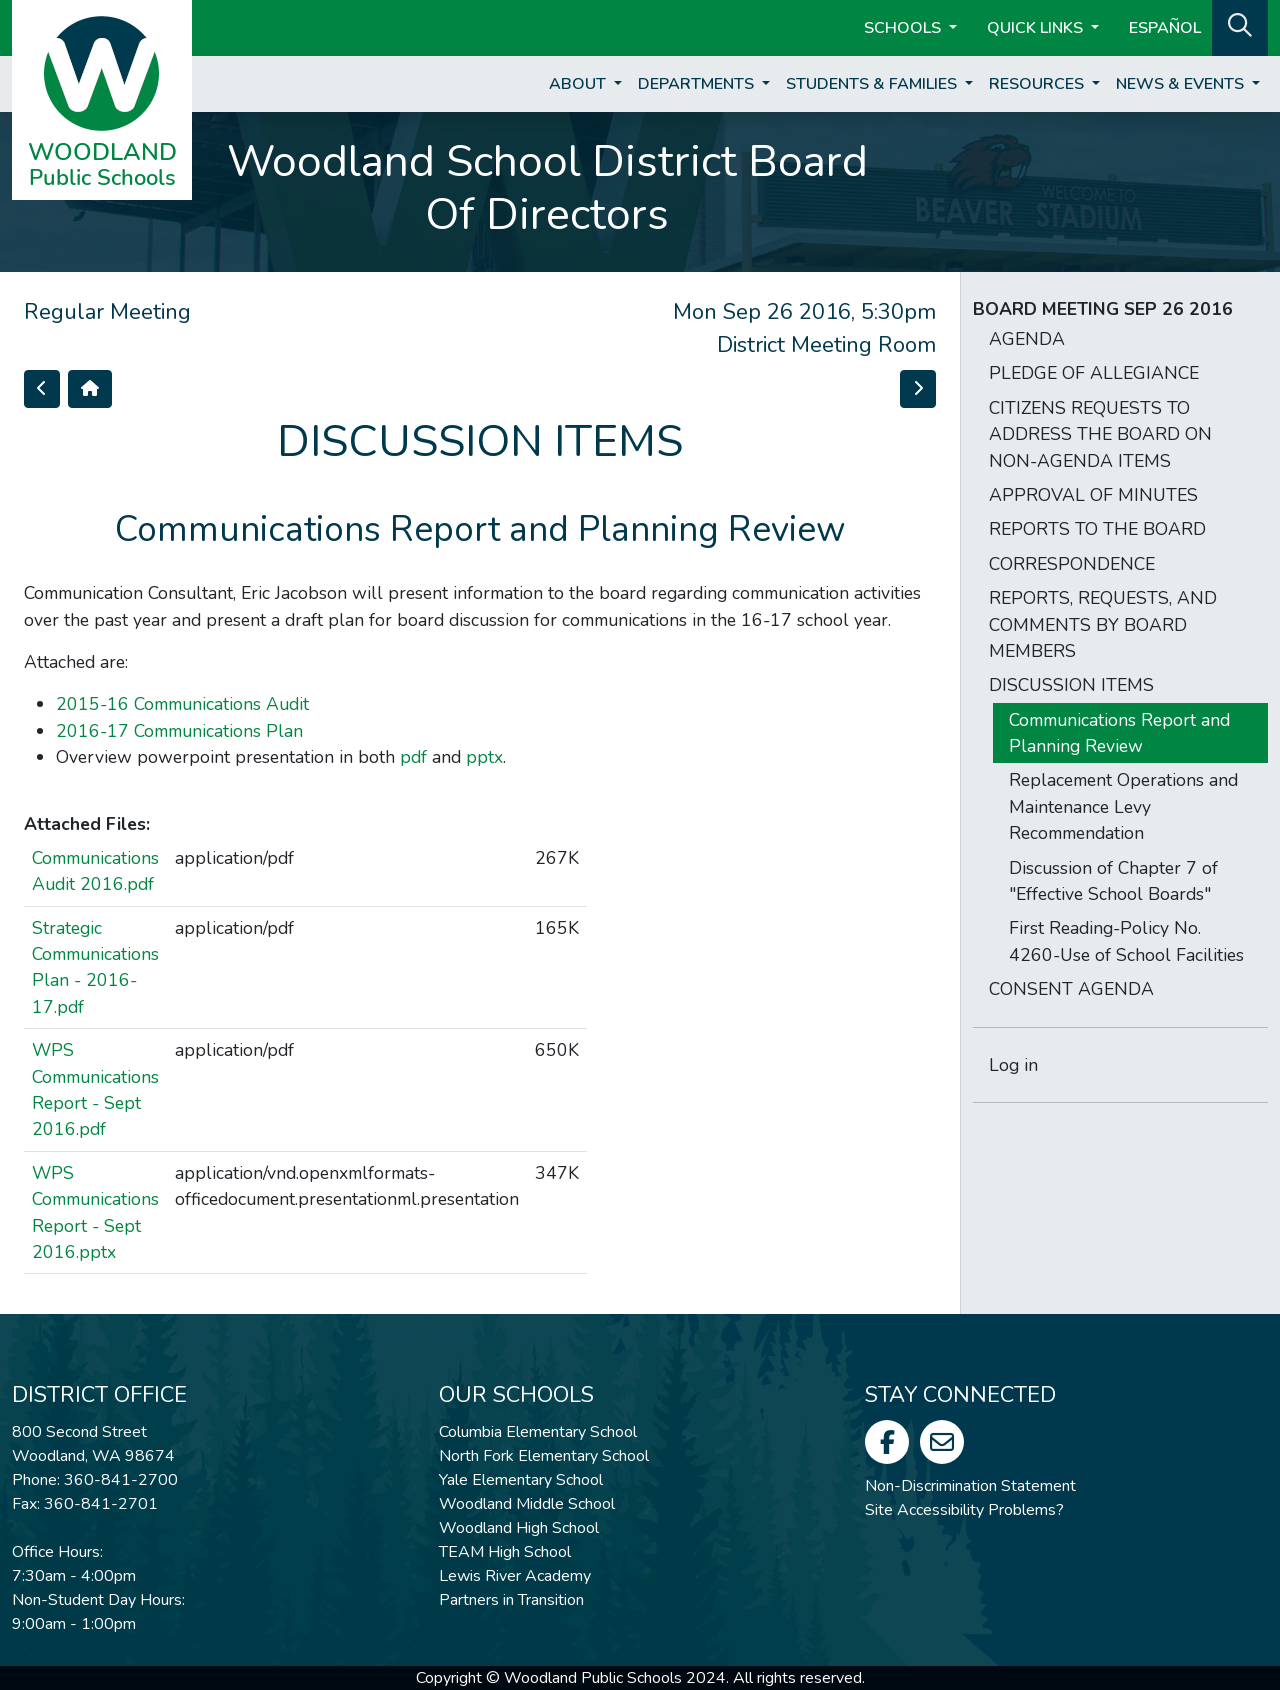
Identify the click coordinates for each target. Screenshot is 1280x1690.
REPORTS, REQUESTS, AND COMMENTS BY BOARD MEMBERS (1103, 624)
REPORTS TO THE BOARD (1097, 529)
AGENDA (1027, 339)
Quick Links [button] (1037, 28)
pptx (484, 757)
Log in (1013, 1065)
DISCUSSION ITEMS (1071, 685)
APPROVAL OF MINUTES (1093, 495)
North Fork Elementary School (544, 1456)
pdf (413, 757)
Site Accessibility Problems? (964, 1510)
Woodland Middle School (527, 1504)
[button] (1240, 26)
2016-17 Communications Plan (179, 731)
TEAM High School (505, 1552)
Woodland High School (519, 1528)
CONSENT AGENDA (1071, 989)
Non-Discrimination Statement (970, 1486)
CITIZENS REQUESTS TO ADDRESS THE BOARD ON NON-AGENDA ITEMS (1100, 434)
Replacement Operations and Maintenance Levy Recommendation (1123, 806)
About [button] (579, 84)
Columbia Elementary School (538, 1432)
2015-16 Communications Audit (182, 704)
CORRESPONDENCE (1072, 564)
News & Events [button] (1182, 84)
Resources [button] (1038, 84)
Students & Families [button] (873, 84)
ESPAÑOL (1165, 28)
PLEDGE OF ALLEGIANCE (1094, 373)
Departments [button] (698, 84)
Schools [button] (904, 28)
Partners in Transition (511, 1600)
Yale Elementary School (521, 1480)
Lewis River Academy (515, 1576)
